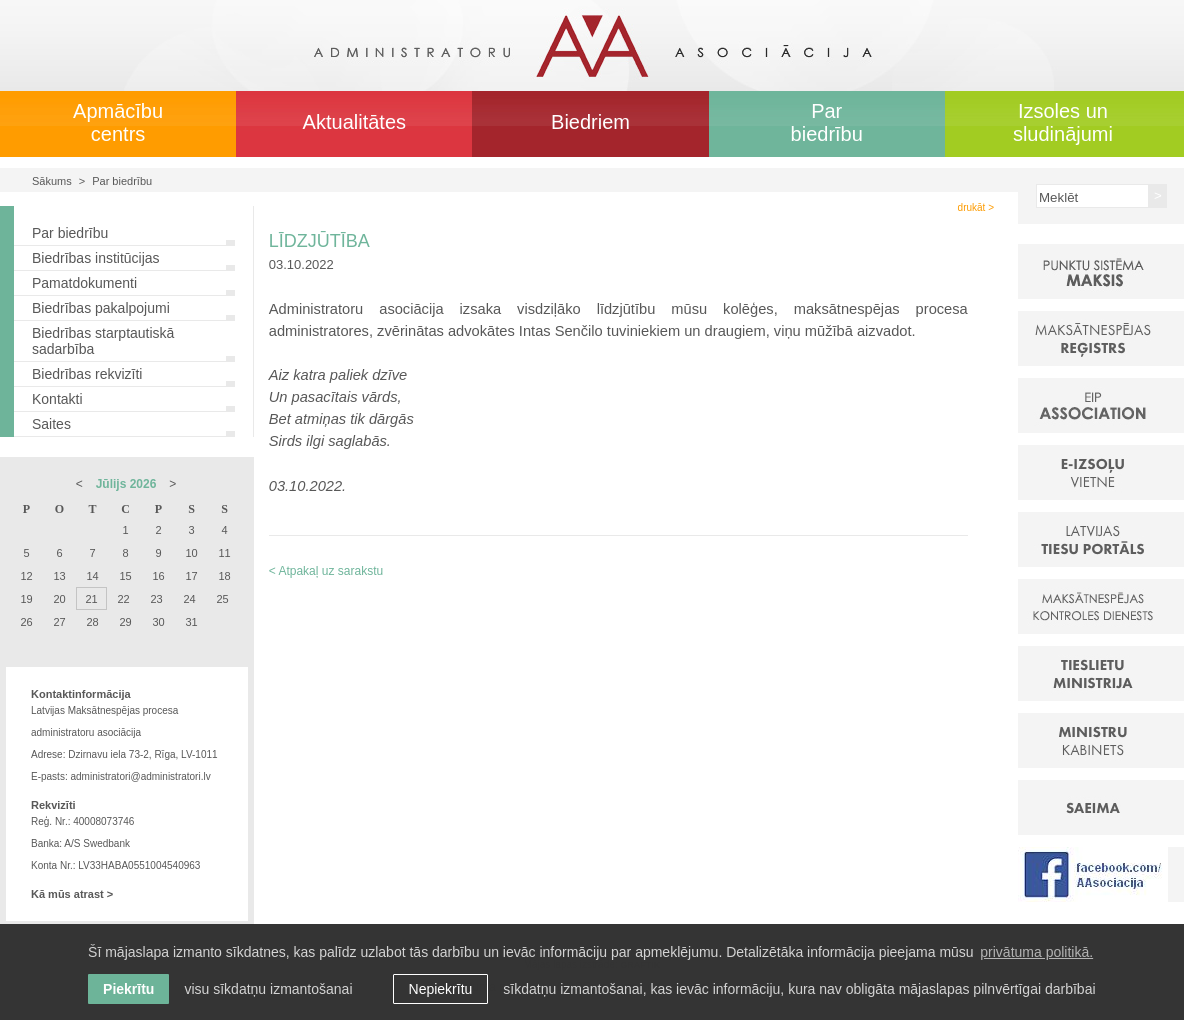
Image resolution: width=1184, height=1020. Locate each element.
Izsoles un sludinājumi (1063, 122)
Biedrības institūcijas (96, 258)
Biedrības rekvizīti (87, 374)
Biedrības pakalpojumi (101, 308)
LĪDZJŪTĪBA (319, 241)
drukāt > (976, 207)
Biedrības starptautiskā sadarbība (103, 341)
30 (158, 622)
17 (191, 576)
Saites (51, 424)
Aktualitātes (354, 122)
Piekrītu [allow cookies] (128, 989)
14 (92, 576)
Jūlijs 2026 (126, 484)
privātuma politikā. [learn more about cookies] (1036, 952)
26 (26, 622)
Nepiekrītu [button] (441, 989)
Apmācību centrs (118, 122)
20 (59, 599)
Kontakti (57, 399)
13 (59, 576)
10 (191, 553)
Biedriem (590, 122)
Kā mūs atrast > (72, 894)
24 (189, 599)
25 (222, 599)
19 (26, 599)
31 (191, 622)
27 (59, 622)
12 (26, 576)
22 (123, 599)
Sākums (52, 181)
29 (125, 622)
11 (224, 553)
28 (92, 622)
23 (156, 599)
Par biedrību (827, 122)
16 (158, 576)
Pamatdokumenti (84, 283)
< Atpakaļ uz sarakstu (326, 571)
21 (91, 599)
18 (224, 576)
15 (125, 576)
